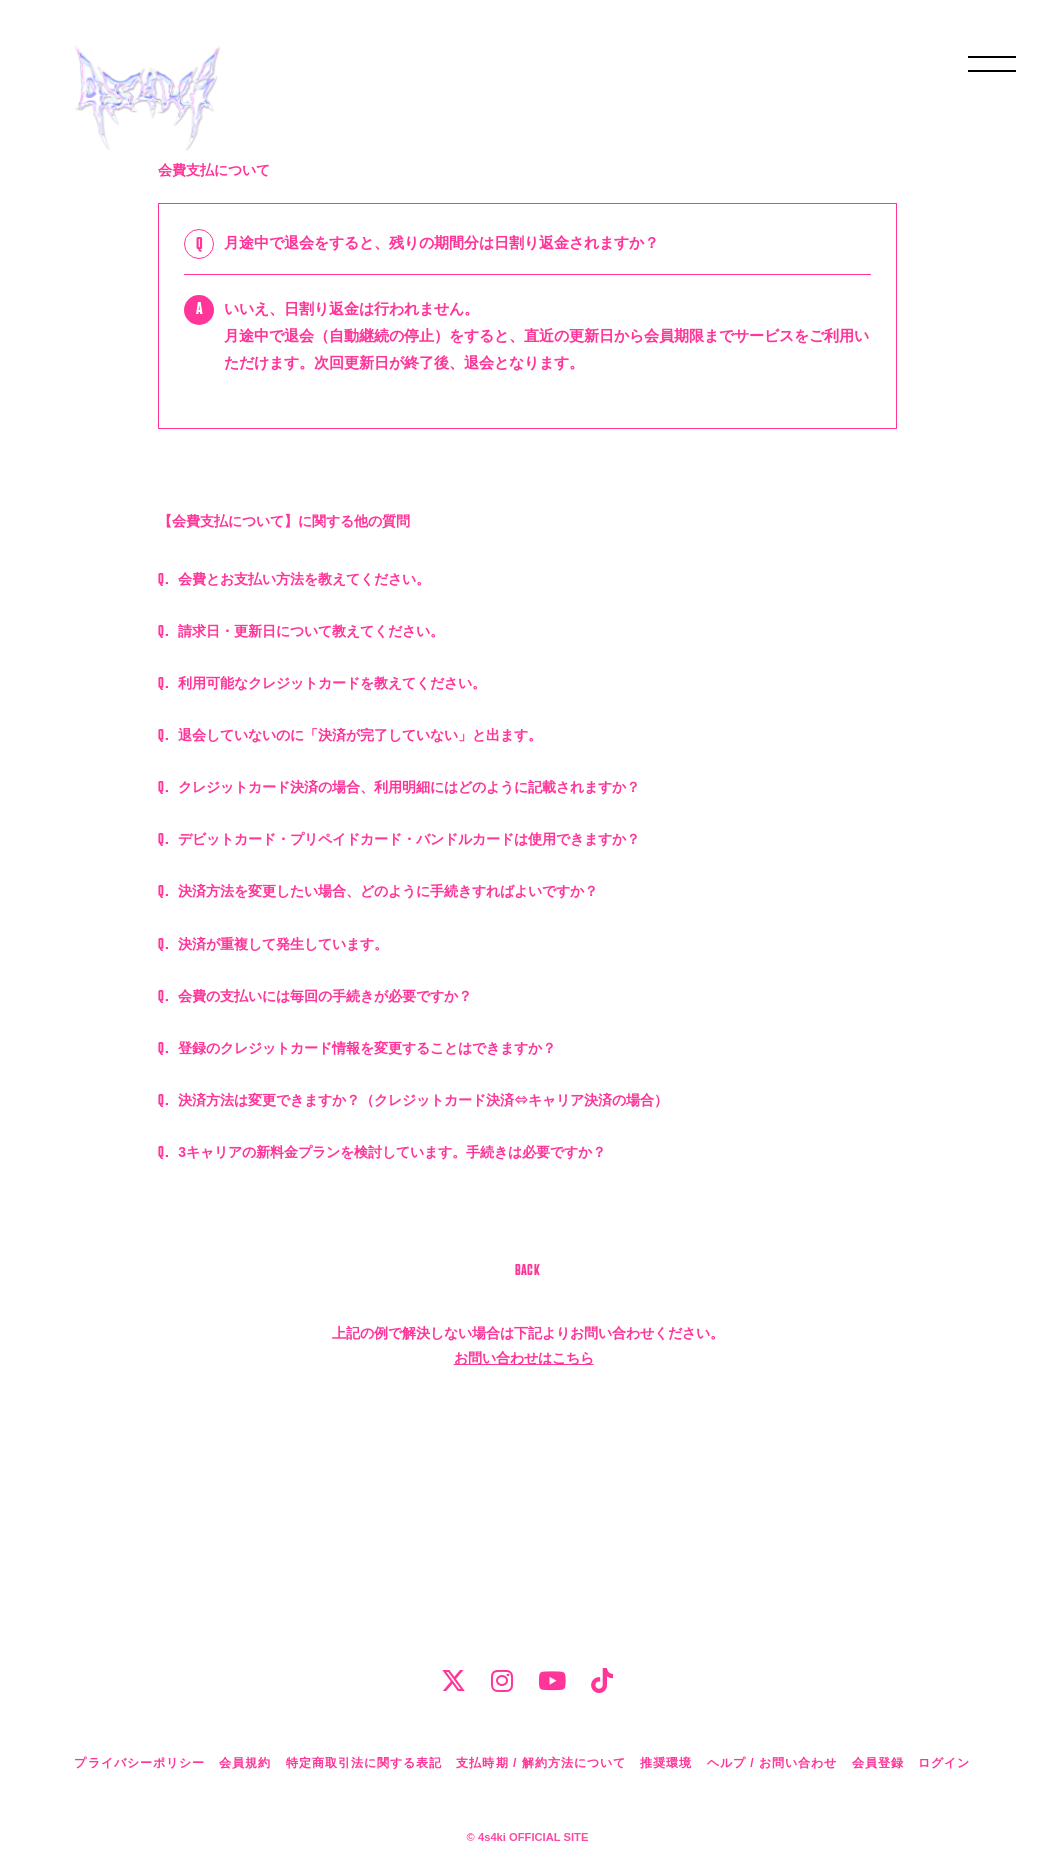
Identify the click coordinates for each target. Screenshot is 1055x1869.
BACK (528, 1505)
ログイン (944, 1763)
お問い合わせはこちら (524, 1592)
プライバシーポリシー (139, 1763)
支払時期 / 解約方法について (541, 1763)
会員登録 (878, 1763)
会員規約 (245, 1763)
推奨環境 (666, 1763)
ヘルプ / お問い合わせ (772, 1763)
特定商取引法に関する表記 (364, 1763)
